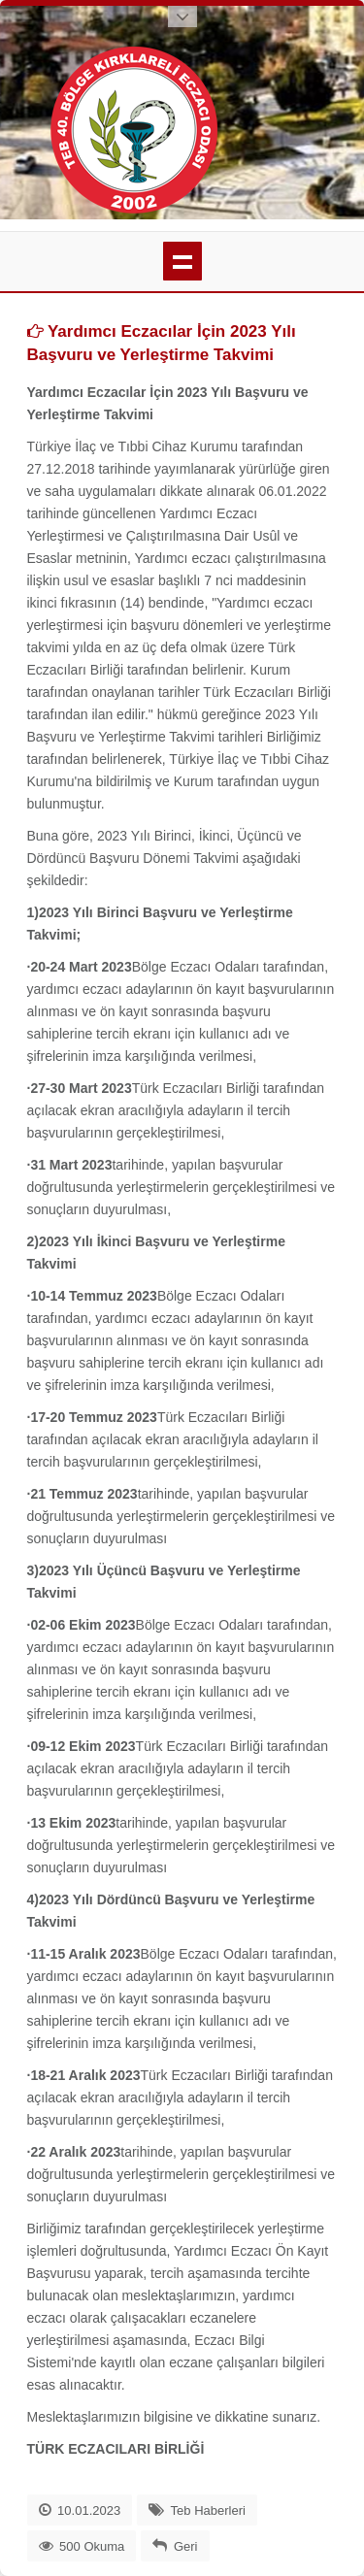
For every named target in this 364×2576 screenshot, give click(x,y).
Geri (186, 2546)
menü (182, 261)
